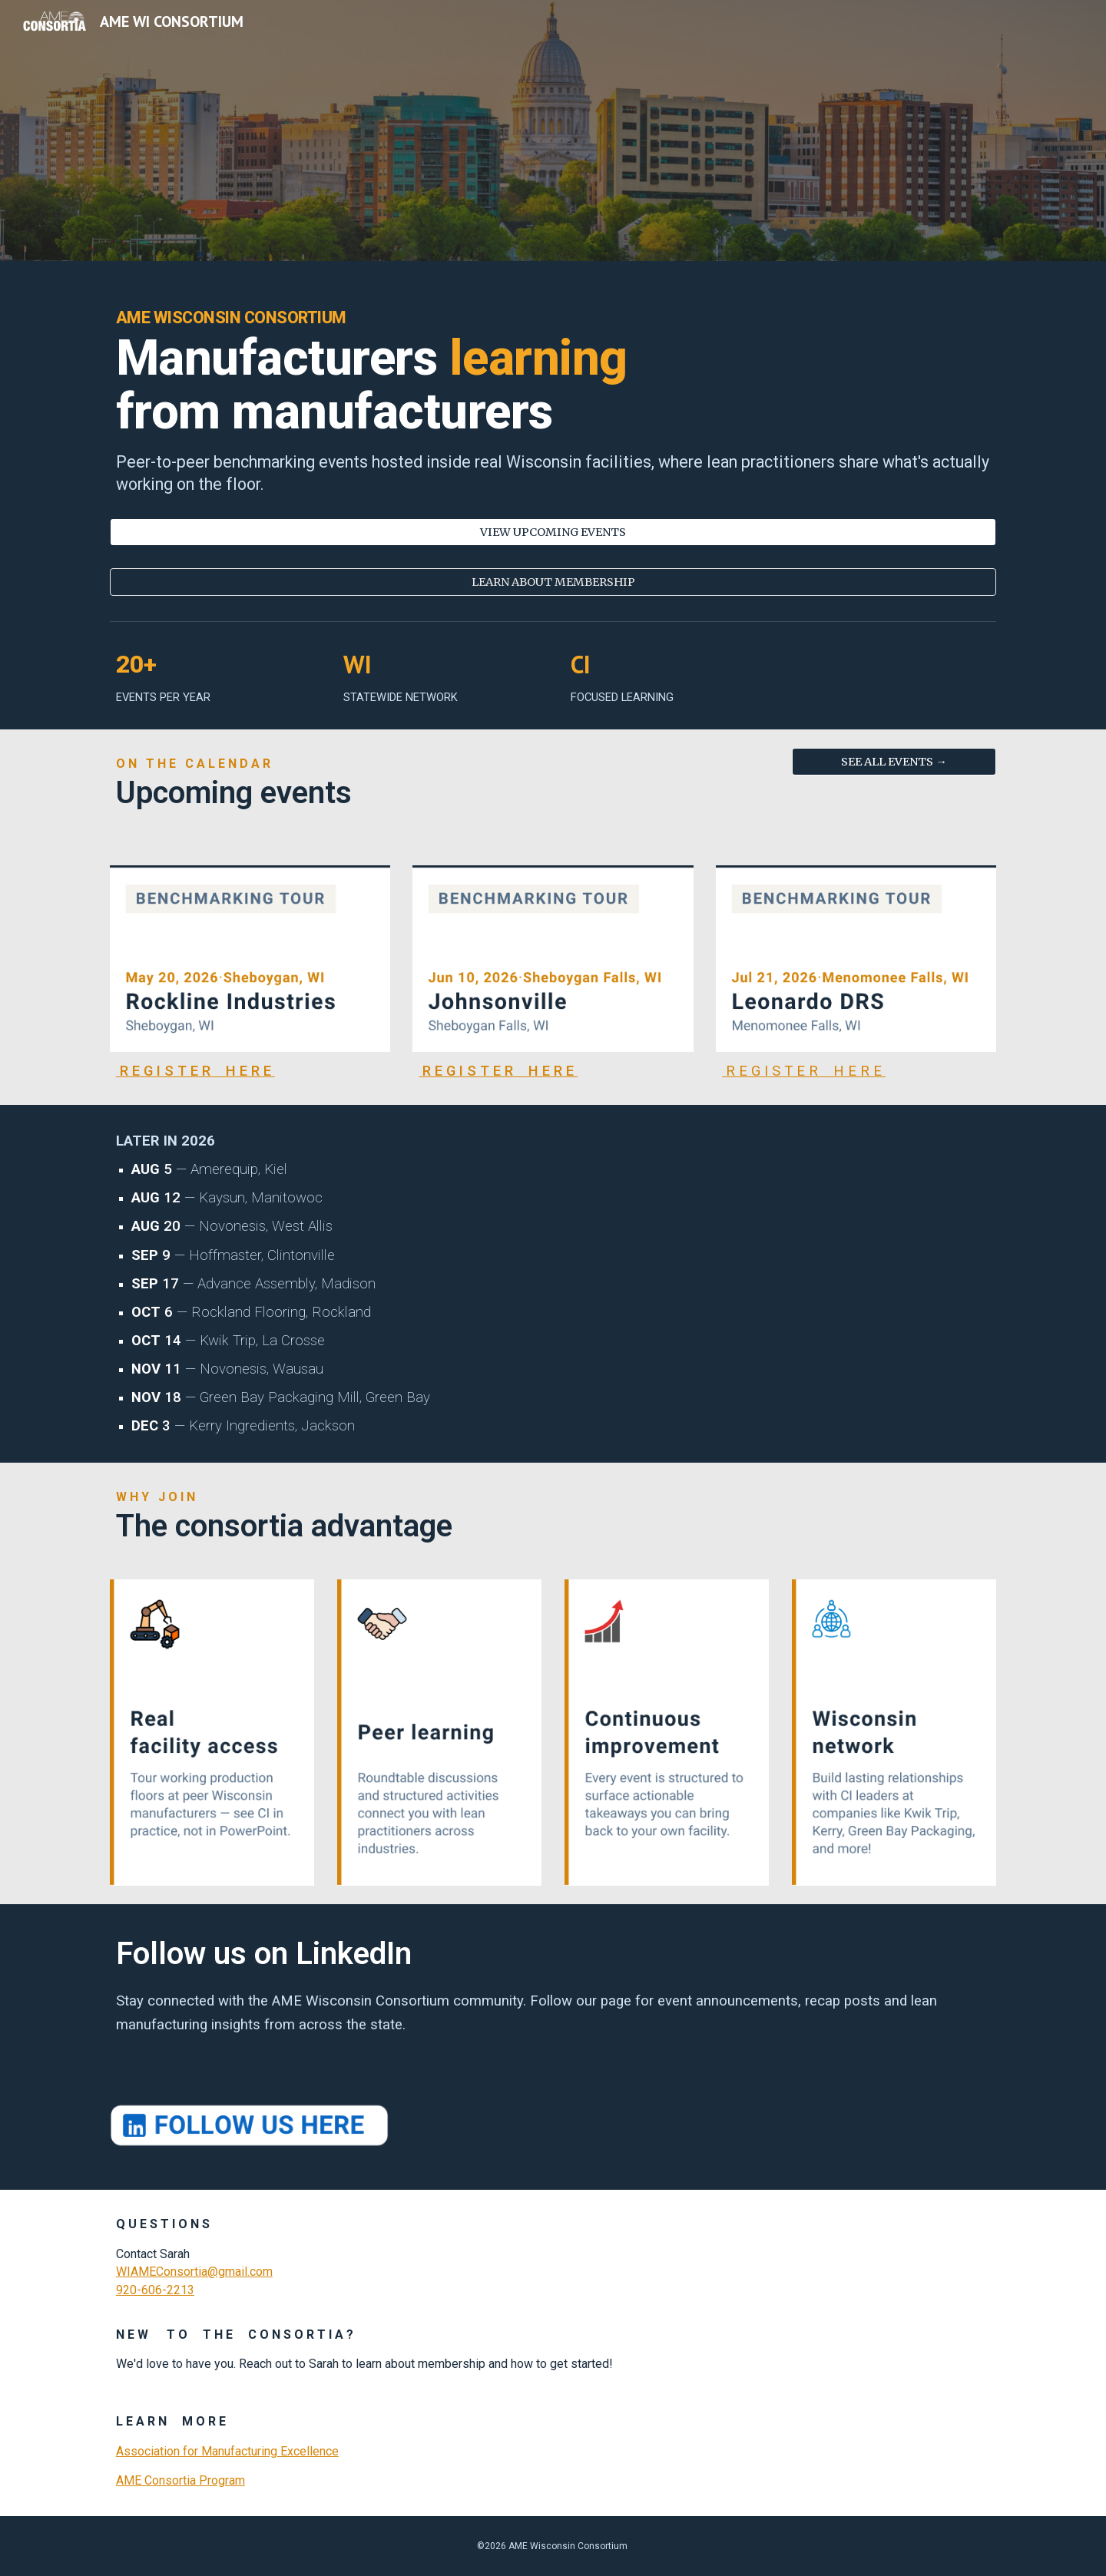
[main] (553, 398)
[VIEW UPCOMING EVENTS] (553, 532)
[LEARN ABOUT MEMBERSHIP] (553, 582)
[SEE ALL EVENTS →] (894, 762)
